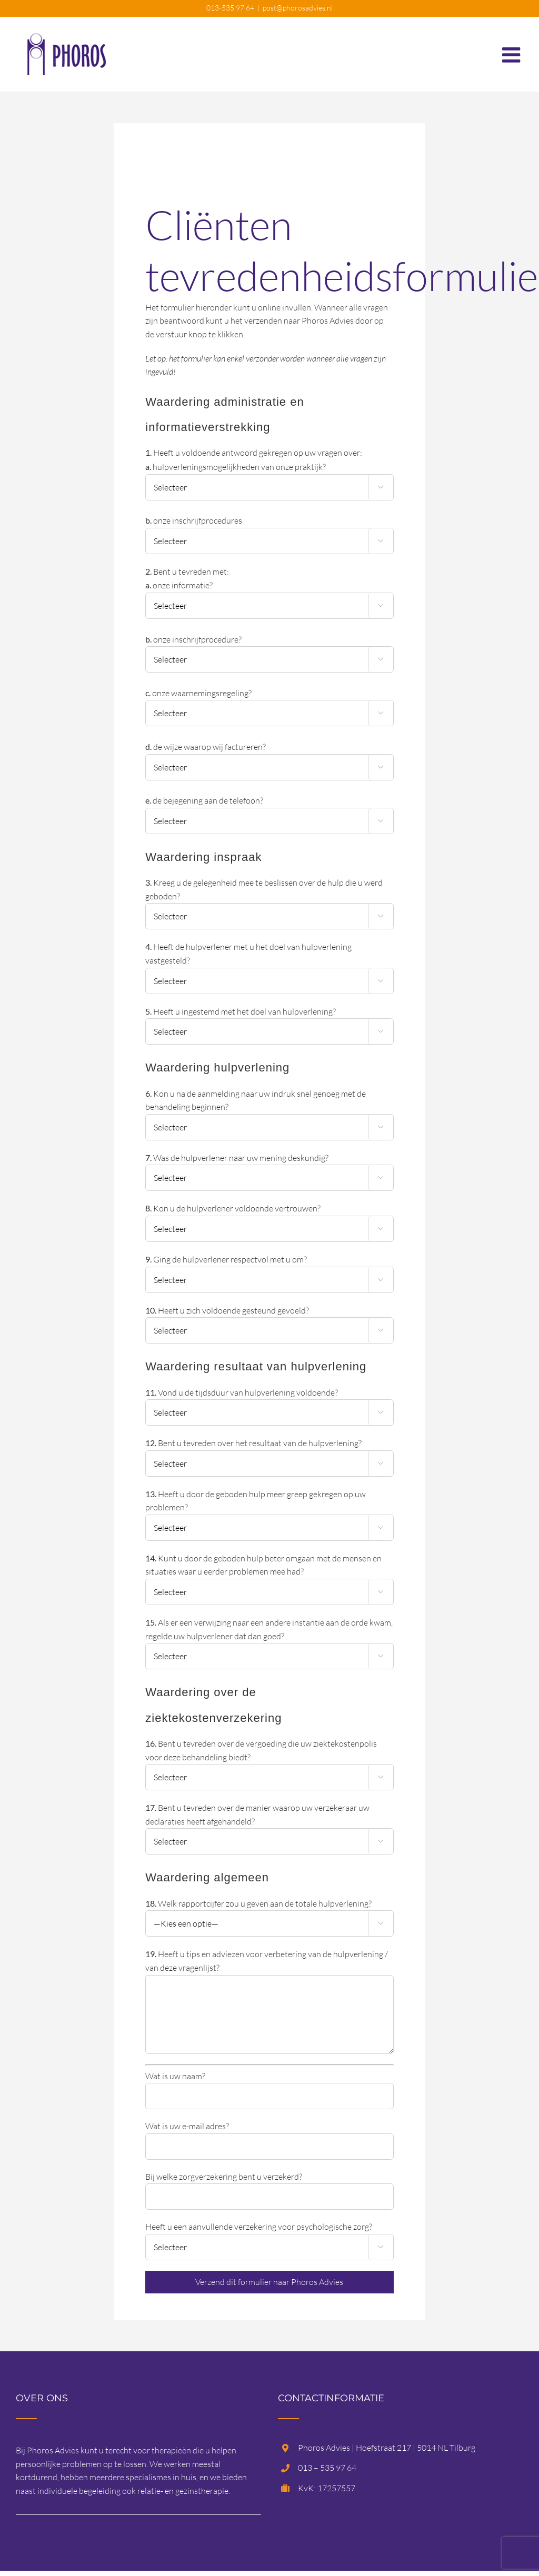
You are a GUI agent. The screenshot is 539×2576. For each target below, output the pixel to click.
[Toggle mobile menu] (512, 49)
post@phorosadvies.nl (298, 7)
